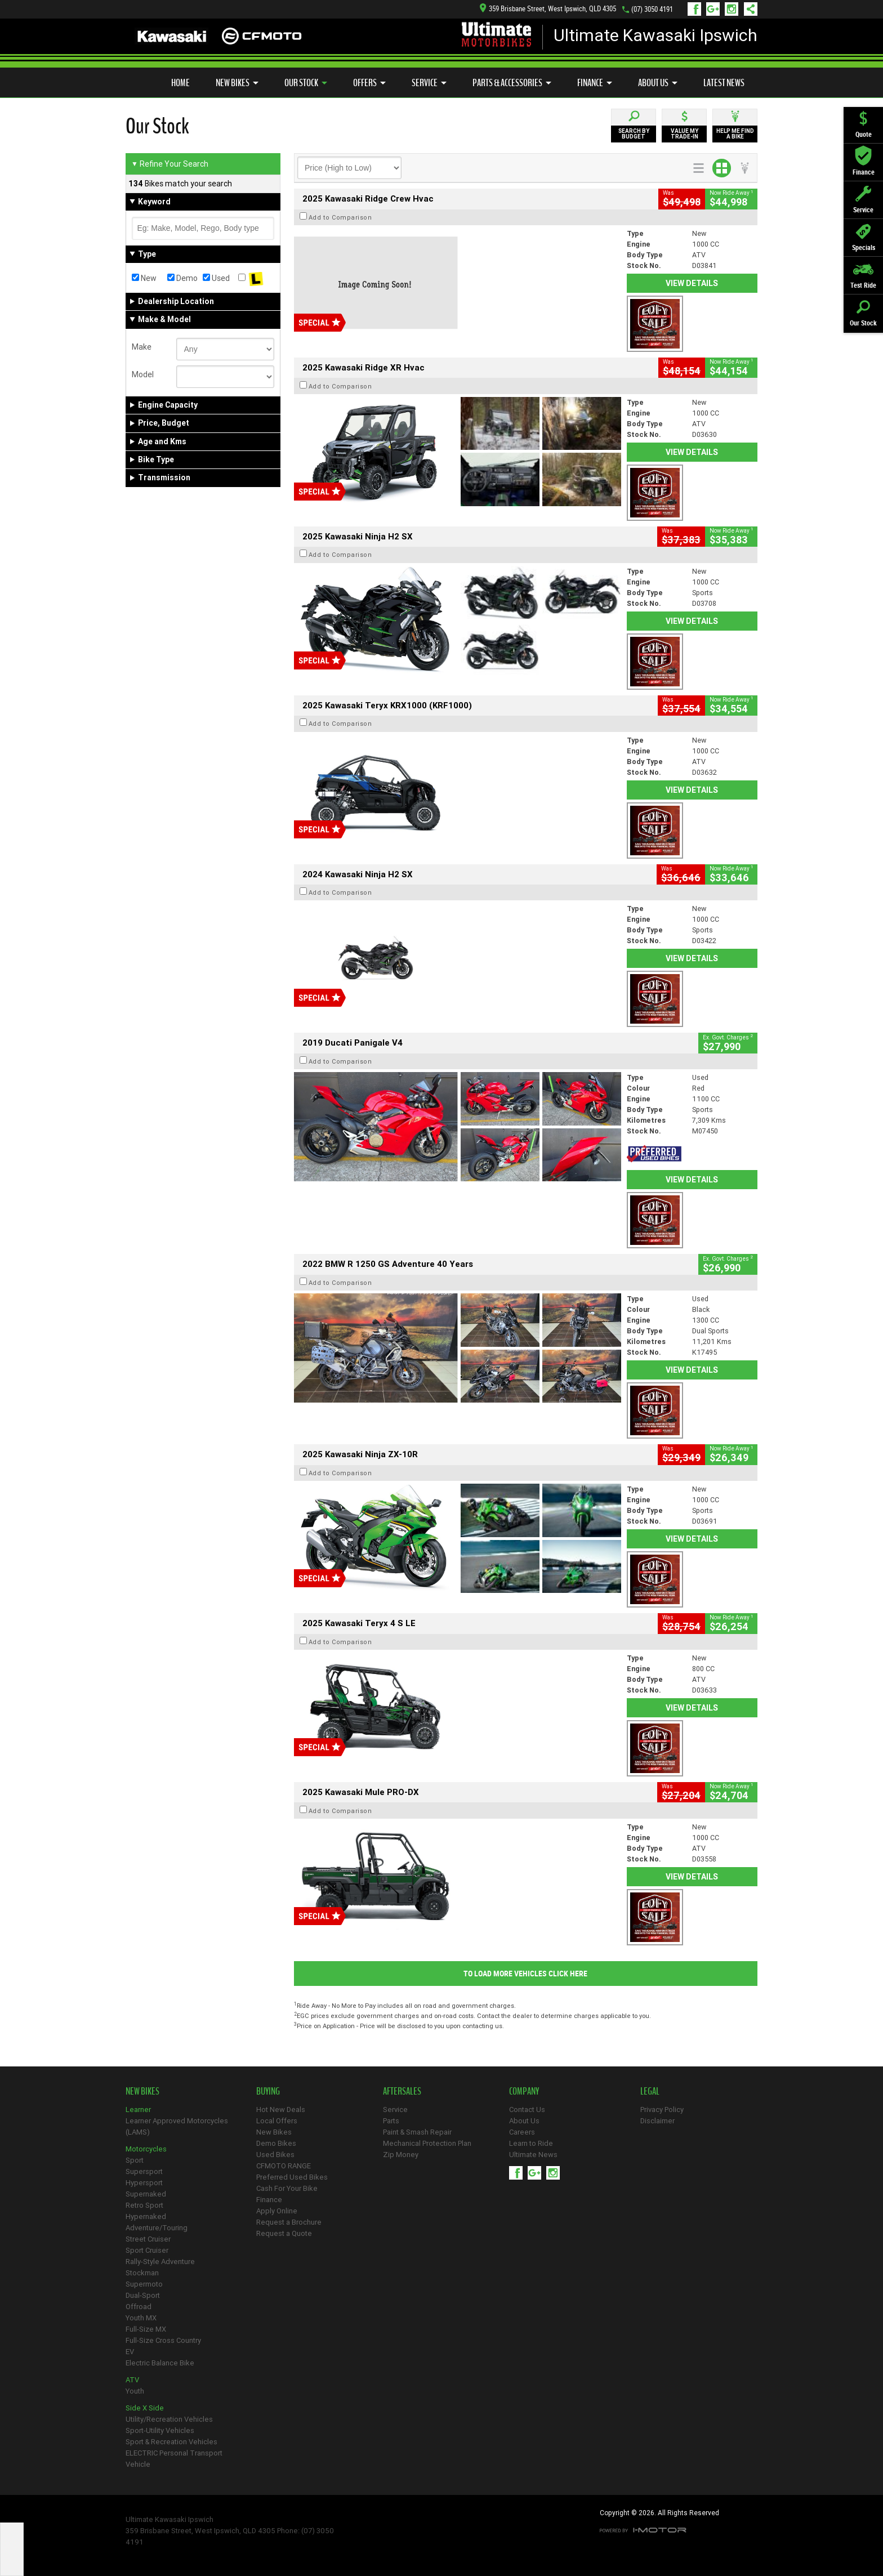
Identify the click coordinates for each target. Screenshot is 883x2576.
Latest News (723, 83)
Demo (182, 278)
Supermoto (144, 2284)
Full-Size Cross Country (163, 2340)
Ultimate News (533, 2154)
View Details (692, 283)
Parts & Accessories (511, 83)
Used (216, 278)
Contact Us (527, 2109)
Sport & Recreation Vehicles (171, 2441)
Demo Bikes (276, 2143)
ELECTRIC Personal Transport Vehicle (174, 2458)
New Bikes (237, 83)
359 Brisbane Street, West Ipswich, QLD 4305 (548, 9)
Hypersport (144, 2182)
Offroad (138, 2306)
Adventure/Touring (157, 2228)
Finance (594, 83)
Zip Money (400, 2154)
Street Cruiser (148, 2239)
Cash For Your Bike (287, 2188)
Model (143, 374)
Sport (135, 2160)
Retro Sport (144, 2205)
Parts (391, 2121)
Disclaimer (657, 2121)
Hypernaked (146, 2216)
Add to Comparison (340, 217)
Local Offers (276, 2121)
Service (429, 83)
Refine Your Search (169, 164)
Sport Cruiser (147, 2250)
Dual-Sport (143, 2295)
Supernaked (146, 2194)
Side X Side (145, 2408)
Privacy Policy (662, 2109)
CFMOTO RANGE (283, 2166)
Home (180, 83)
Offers (369, 83)
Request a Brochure (289, 2222)
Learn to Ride (531, 2143)
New (144, 278)
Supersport (144, 2171)
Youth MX (141, 2318)
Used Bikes (275, 2154)
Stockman (142, 2273)
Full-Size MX (146, 2329)
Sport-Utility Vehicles (160, 2430)
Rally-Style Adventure (160, 2261)
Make (141, 347)
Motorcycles (146, 2149)
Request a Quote (284, 2233)
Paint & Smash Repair (417, 2132)
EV (130, 2351)
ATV (132, 2380)
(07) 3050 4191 (652, 9)
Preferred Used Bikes (292, 2177)
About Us (657, 83)
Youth (135, 2391)
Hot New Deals (280, 2109)
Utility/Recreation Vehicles (169, 2419)
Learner (138, 2109)
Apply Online (276, 2211)
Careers (522, 2132)
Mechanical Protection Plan (427, 2143)
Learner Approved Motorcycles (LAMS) (177, 2126)
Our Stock (305, 83)
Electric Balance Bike (160, 2363)
